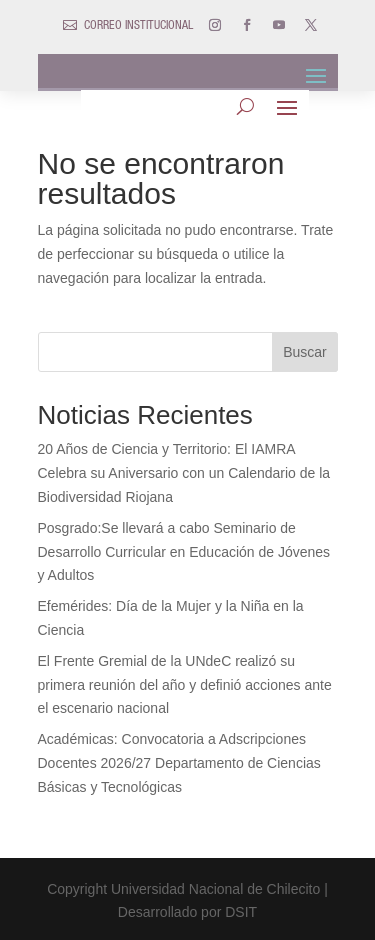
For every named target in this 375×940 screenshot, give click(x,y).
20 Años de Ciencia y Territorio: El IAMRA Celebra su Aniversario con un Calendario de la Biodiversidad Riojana (184, 473)
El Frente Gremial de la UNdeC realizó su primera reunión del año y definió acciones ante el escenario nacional (185, 685)
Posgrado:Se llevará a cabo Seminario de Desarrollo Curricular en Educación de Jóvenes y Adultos (184, 552)
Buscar (305, 352)
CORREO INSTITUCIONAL (138, 26)
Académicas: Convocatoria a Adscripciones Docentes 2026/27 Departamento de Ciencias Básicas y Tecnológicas (179, 763)
